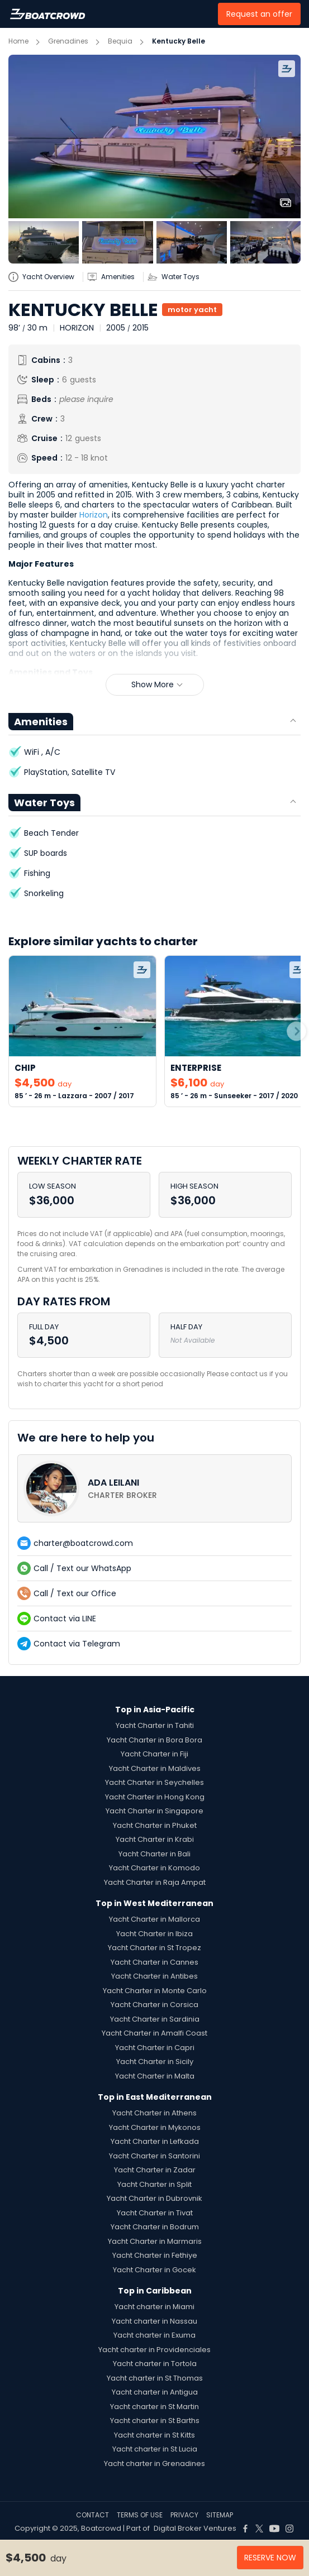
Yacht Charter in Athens (154, 2113)
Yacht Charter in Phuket (155, 1825)
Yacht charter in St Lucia (154, 2449)
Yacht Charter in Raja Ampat (155, 1882)
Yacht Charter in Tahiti (155, 1725)
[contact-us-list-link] (154, 1488)
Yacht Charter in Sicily (154, 2061)
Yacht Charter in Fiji (154, 1754)
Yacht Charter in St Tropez (154, 1947)
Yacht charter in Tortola (155, 2363)
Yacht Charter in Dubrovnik (154, 2198)
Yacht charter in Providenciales (154, 2349)
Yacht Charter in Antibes (154, 1976)
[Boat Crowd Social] (245, 2528)
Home (18, 41)
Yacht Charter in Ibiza (154, 1933)
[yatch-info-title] (45, 277)
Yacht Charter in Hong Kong (155, 1797)
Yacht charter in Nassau (154, 2321)
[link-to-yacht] (82, 1031)
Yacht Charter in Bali (154, 1854)
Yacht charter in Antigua (155, 2392)
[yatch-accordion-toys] (178, 277)
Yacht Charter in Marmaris (155, 2241)
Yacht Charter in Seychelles (154, 1782)
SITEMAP (219, 2515)
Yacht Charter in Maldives (155, 1768)
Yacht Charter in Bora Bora (154, 1740)
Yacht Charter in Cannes (154, 1962)
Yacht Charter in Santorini (154, 2156)
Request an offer (259, 14)
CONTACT (92, 2515)
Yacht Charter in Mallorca (154, 1919)
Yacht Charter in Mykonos (155, 2127)
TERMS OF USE (140, 2515)
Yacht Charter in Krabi (155, 1839)
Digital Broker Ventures (195, 2528)
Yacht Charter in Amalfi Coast (154, 2033)
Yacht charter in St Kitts (154, 2435)
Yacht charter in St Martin (154, 2406)
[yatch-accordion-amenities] (115, 277)
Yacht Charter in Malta (154, 2076)
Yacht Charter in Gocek (154, 2269)
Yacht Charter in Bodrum (155, 2226)
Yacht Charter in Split (154, 2184)
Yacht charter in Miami (154, 2306)
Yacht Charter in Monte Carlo (155, 1990)
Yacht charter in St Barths (154, 2420)
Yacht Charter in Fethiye (154, 2255)
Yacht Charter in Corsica (154, 2004)
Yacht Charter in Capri (154, 2047)
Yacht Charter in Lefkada (155, 2141)
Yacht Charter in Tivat (155, 2213)
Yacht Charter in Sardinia (154, 2019)
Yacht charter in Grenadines (154, 2463)
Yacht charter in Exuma (154, 2335)
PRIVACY (184, 2515)
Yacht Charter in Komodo (154, 1867)
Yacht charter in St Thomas (155, 2378)
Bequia (120, 41)
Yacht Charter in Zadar (155, 2170)
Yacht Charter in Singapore (154, 1811)
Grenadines (68, 41)
